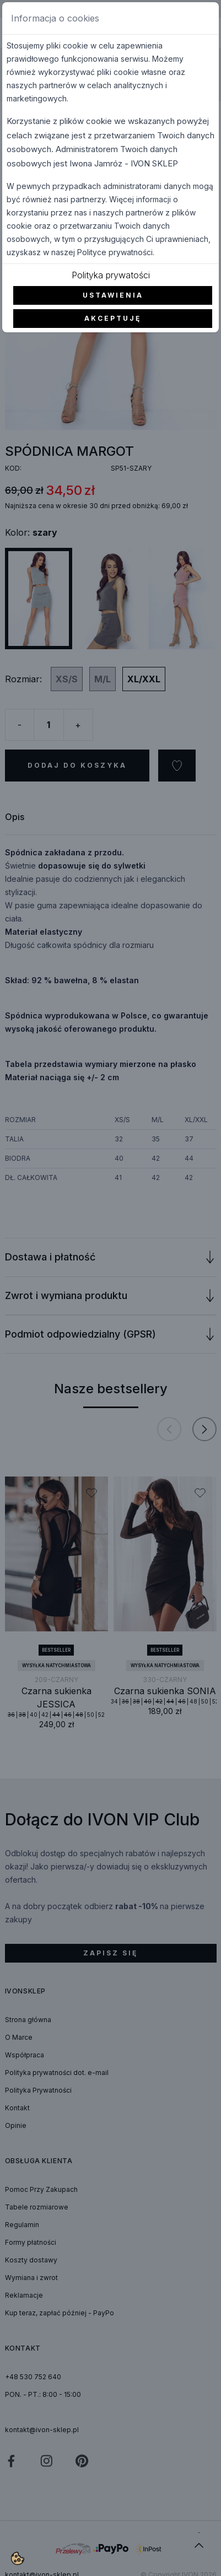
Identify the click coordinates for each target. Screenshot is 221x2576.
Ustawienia (113, 295)
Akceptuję (112, 318)
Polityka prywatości (111, 275)
